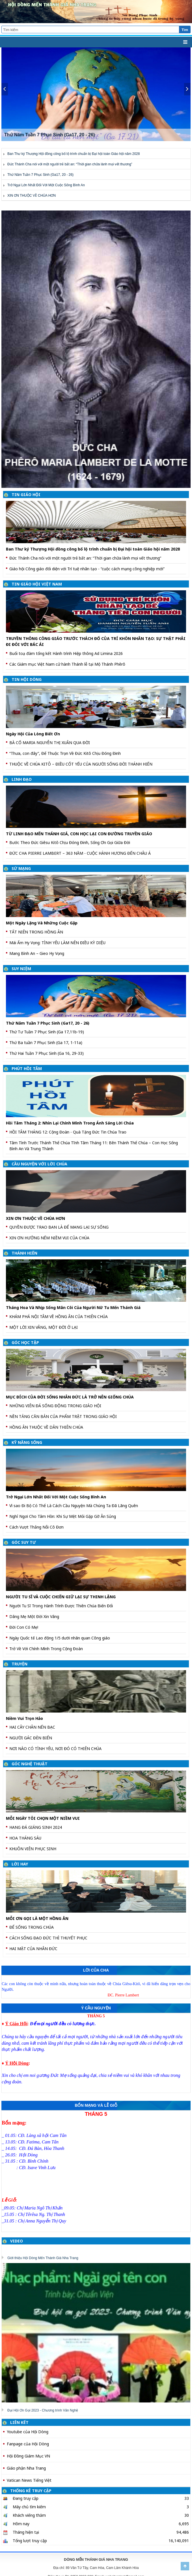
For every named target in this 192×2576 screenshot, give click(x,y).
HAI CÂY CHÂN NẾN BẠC (32, 1727)
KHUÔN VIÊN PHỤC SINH (32, 1848)
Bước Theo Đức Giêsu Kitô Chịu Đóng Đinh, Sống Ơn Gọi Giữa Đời (69, 842)
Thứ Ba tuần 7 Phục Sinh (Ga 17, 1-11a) (45, 1042)
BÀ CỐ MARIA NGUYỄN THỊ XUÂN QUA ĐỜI (49, 742)
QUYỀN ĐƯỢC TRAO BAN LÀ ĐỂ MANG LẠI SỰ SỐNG (59, 1227)
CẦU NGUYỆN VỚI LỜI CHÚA (39, 1164)
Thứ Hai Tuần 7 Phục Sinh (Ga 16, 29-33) (46, 1053)
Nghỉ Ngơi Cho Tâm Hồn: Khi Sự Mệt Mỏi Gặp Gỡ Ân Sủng (62, 1516)
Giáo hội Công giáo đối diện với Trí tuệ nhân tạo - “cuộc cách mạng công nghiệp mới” (87, 568)
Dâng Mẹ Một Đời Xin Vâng (34, 1616)
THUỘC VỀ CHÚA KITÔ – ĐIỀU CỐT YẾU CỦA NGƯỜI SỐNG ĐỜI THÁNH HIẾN (80, 764)
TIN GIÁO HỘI (26, 494)
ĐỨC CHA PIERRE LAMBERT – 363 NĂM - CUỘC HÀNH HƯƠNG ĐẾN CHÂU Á (80, 853)
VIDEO (16, 2241)
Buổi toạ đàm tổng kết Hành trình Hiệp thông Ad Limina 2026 (66, 653)
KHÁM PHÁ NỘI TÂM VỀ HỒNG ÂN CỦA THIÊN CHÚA (58, 1316)
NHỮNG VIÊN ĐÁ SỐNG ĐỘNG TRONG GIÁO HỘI (55, 1405)
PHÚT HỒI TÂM (27, 1068)
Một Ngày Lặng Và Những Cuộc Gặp (41, 923)
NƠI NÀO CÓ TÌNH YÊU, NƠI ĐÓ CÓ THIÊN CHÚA (55, 1748)
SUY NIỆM (21, 968)
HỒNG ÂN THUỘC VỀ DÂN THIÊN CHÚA (46, 1427)
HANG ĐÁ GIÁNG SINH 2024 (35, 1827)
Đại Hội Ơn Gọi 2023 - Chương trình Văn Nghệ (42, 2410)
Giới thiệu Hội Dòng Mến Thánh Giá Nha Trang (42, 2258)
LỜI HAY (20, 1864)
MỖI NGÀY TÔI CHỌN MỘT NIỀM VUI (43, 1818)
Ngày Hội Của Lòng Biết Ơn (33, 733)
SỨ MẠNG (21, 868)
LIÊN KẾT (19, 2422)
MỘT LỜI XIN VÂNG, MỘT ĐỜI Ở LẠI (43, 1327)
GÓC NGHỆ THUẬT (30, 1763)
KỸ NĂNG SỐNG (27, 1442)
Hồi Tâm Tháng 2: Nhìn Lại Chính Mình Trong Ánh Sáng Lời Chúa (70, 1123)
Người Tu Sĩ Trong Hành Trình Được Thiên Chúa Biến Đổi (61, 1605)
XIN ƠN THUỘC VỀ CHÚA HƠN (31, 196)
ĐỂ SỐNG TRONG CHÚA (31, 1927)
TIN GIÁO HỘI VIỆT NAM (37, 584)
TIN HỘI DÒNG (27, 679)
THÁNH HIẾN (24, 1253)
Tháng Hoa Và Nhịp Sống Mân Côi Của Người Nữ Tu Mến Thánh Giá (73, 1307)
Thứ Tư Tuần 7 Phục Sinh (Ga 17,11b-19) (46, 1031)
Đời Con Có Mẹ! (23, 1627)
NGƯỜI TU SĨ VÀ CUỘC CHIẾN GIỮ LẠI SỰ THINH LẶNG (61, 1596)
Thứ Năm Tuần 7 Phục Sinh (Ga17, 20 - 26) (40, 175)
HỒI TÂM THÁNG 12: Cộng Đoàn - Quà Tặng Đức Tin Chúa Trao (67, 1132)
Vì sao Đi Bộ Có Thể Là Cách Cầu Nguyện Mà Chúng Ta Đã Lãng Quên (73, 1505)
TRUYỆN (19, 1664)
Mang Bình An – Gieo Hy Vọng (36, 953)
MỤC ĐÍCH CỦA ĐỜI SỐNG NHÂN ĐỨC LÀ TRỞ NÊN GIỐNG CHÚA (70, 1397)
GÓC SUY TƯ (24, 1542)
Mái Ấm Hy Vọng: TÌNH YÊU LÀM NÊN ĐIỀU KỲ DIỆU (57, 942)
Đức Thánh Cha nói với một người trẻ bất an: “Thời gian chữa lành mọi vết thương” (69, 164)
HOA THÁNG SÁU (25, 1838)
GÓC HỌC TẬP (25, 1342)
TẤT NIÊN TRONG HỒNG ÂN (36, 932)
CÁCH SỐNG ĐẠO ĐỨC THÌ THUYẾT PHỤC (48, 1938)
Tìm (185, 30)
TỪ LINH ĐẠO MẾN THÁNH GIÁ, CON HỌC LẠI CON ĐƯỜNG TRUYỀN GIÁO (79, 833)
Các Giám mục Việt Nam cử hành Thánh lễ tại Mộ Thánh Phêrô (67, 664)
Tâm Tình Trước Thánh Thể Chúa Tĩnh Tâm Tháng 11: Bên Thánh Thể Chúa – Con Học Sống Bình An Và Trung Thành (93, 1145)
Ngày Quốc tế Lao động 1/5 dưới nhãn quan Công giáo (59, 1638)
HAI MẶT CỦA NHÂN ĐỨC (33, 1948)
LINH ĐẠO (22, 779)
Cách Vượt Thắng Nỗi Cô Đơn (36, 1527)
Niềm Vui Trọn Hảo (24, 1718)
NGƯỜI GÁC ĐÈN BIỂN (30, 1737)
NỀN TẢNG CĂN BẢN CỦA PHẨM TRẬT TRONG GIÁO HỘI (63, 1416)
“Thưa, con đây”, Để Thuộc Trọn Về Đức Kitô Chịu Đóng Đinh (65, 753)
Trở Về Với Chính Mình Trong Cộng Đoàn (46, 1648)
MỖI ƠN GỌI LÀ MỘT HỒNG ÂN (37, 1918)
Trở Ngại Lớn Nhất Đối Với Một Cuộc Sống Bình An (46, 185)
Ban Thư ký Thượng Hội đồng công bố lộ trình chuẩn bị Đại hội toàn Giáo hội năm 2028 (73, 154)
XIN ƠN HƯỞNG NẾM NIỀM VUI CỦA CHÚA (49, 1237)
